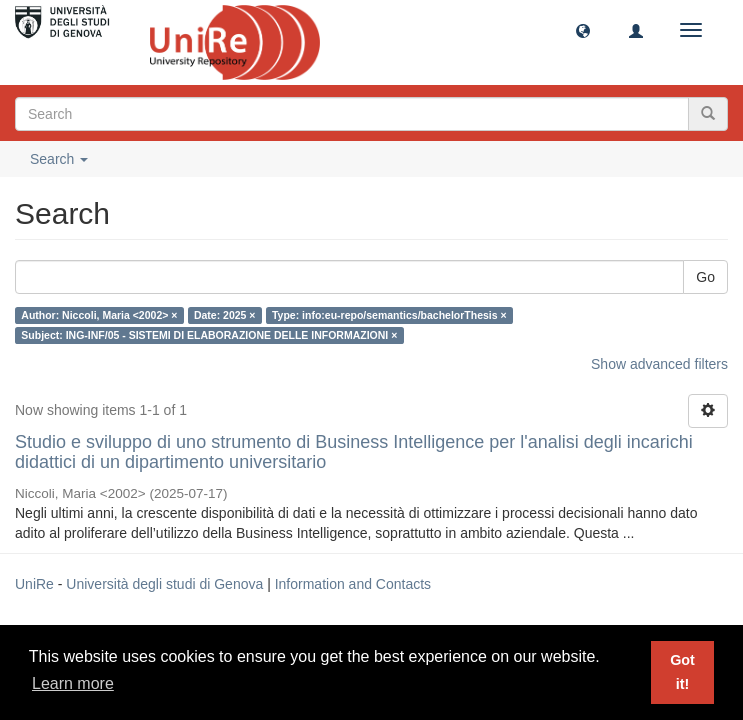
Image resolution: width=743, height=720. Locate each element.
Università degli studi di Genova (164, 584)
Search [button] (59, 159)
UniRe (34, 584)
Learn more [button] (73, 683)
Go (705, 277)
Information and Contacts (353, 584)
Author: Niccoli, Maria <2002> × (99, 315)
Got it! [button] (682, 672)
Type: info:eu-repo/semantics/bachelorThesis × (389, 315)
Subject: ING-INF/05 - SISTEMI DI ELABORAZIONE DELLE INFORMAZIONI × (209, 335)
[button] (583, 30)
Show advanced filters (659, 364)
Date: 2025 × (225, 315)
